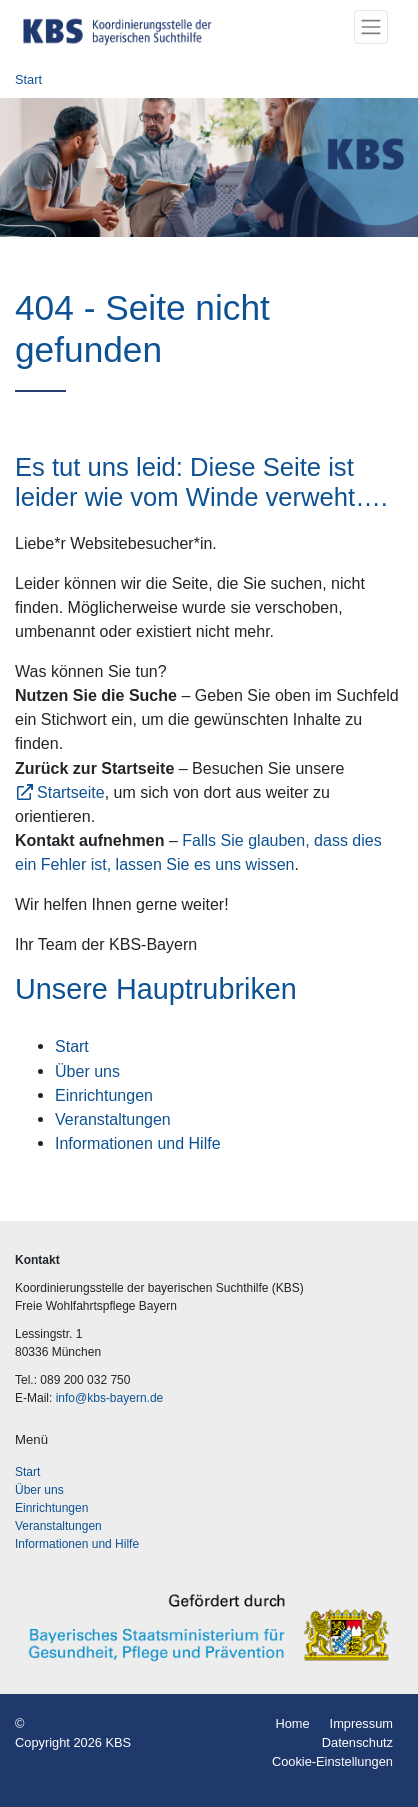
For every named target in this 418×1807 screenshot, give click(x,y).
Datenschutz (357, 1742)
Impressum (361, 1723)
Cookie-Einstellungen (332, 1761)
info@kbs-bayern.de (110, 1398)
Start (28, 79)
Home (292, 1723)
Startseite (71, 792)
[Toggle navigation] (371, 27)
